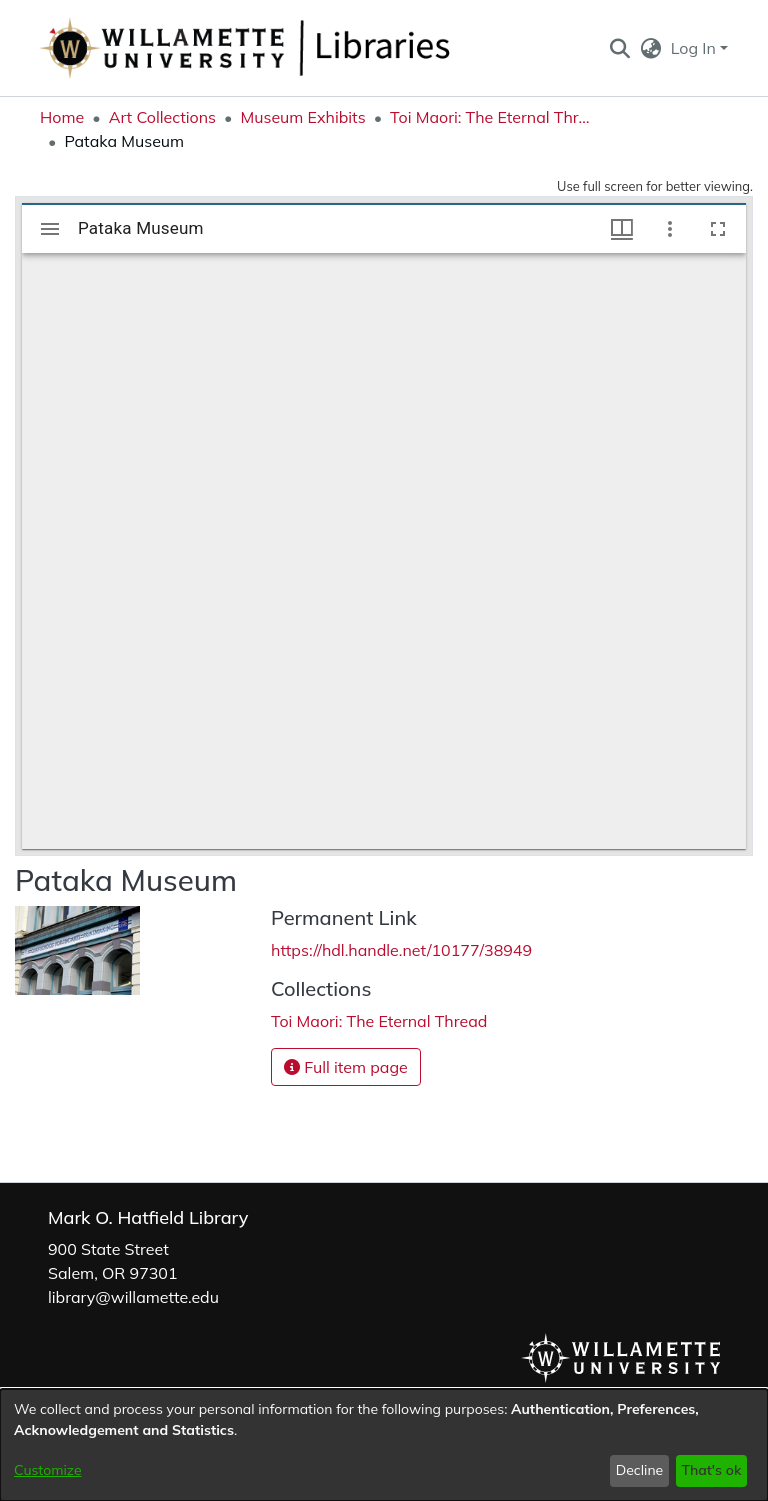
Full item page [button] (346, 1067)
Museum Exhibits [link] (302, 117)
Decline (640, 1470)
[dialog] (384, 1445)
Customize (48, 1470)
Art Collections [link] (162, 117)
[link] (379, 1021)
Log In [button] (695, 48)
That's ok (711, 1470)
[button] (619, 48)
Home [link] (62, 117)
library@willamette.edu (133, 1297)
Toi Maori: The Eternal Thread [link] (490, 117)
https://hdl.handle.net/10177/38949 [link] (401, 950)
